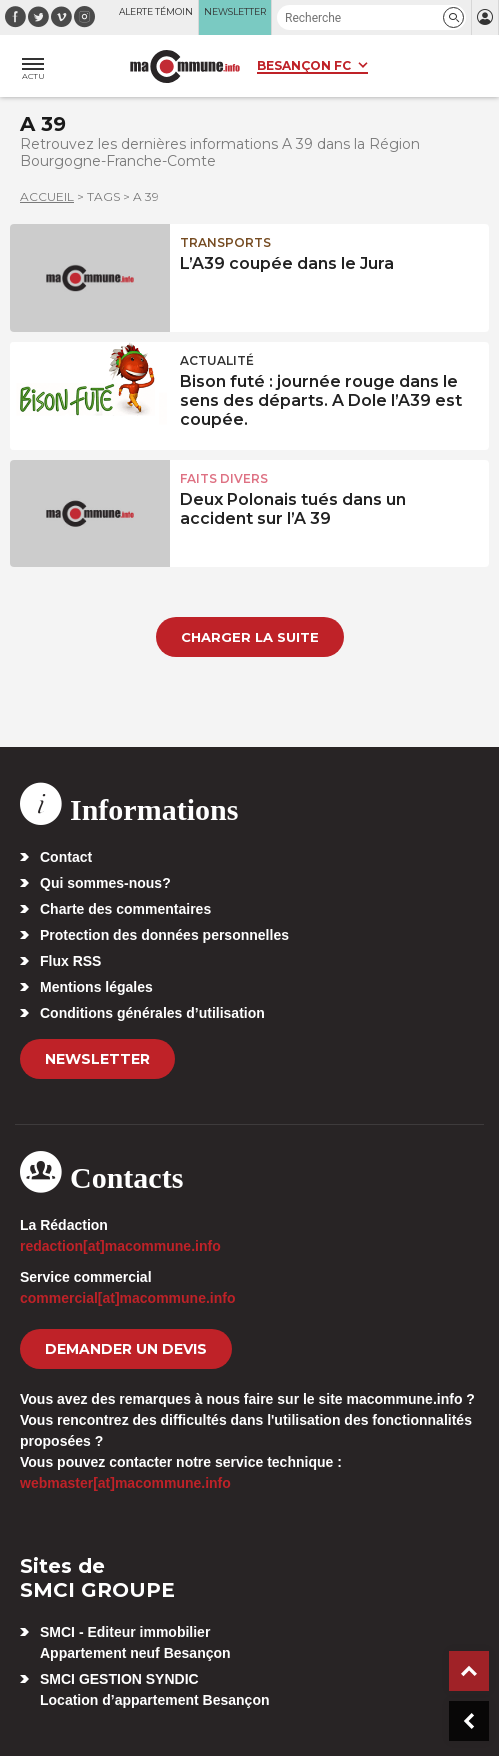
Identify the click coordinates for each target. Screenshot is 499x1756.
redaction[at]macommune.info (120, 1246)
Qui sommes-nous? (105, 883)
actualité (217, 360)
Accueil (47, 196)
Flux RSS (70, 961)
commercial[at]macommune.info (128, 1298)
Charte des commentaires (125, 909)
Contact (66, 857)
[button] (453, 17)
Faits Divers (224, 478)
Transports (225, 242)
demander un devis (126, 1349)
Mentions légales (96, 987)
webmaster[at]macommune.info (125, 1483)
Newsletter (97, 1059)
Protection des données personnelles (164, 935)
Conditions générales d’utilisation (152, 1013)
